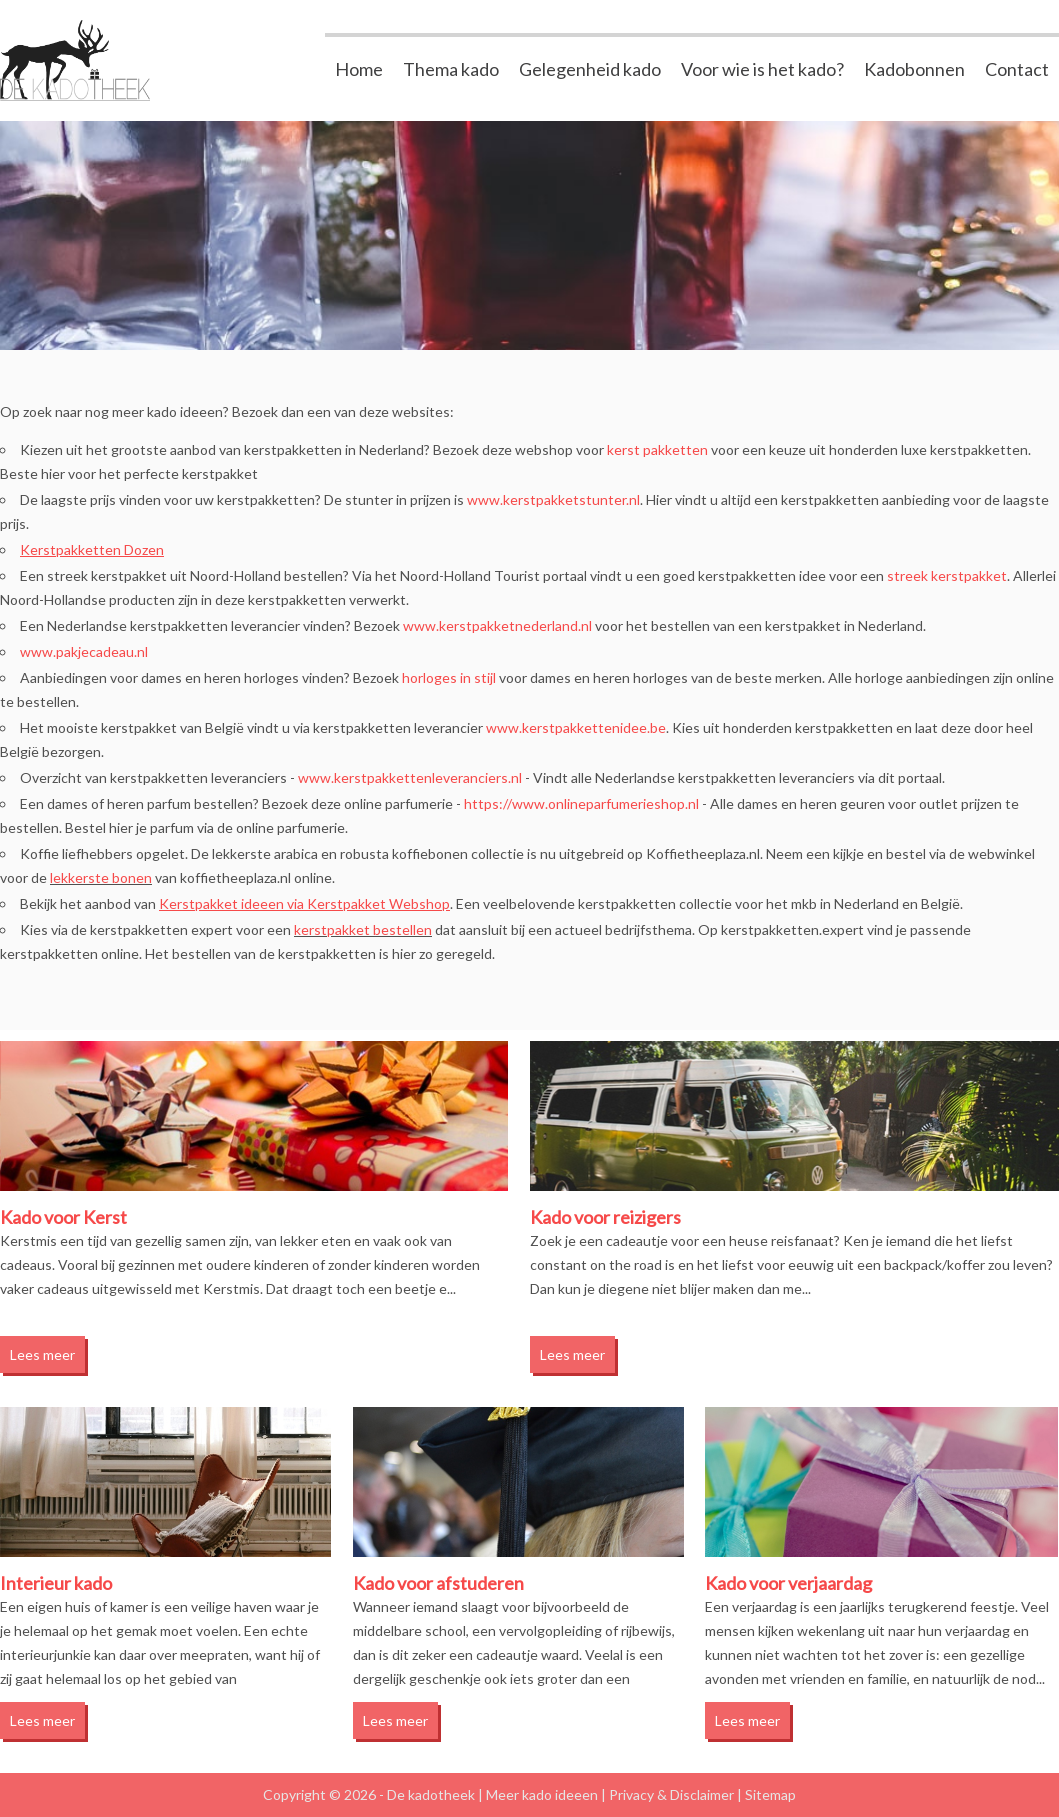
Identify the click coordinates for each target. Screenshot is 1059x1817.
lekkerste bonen (101, 877)
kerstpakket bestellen (363, 929)
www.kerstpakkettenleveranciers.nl (410, 777)
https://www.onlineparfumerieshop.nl (581, 803)
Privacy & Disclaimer (671, 1794)
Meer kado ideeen (542, 1794)
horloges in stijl (449, 677)
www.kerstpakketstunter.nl (553, 499)
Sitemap (770, 1794)
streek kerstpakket (947, 575)
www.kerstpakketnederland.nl (497, 625)
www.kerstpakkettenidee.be (576, 727)
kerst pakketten (657, 449)
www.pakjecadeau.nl (84, 651)
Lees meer (42, 1354)
